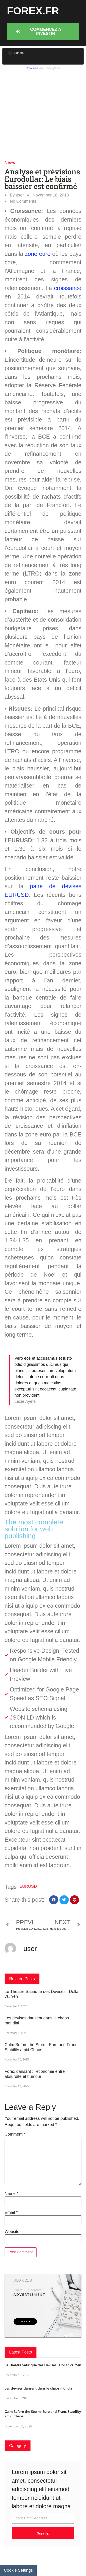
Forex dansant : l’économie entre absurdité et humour (35, 2074)
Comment (15, 2134)
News (10, 162)
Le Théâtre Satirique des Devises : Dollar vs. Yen (43, 2365)
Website (12, 2232)
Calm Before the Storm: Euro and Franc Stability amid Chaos (41, 2047)
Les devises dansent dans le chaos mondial (39, 2388)
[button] (53, 1900)
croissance (68, 288)
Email (11, 2212)
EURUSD (28, 1886)
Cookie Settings (18, 2570)
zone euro (38, 254)
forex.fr (33, 11)
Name (11, 2193)
